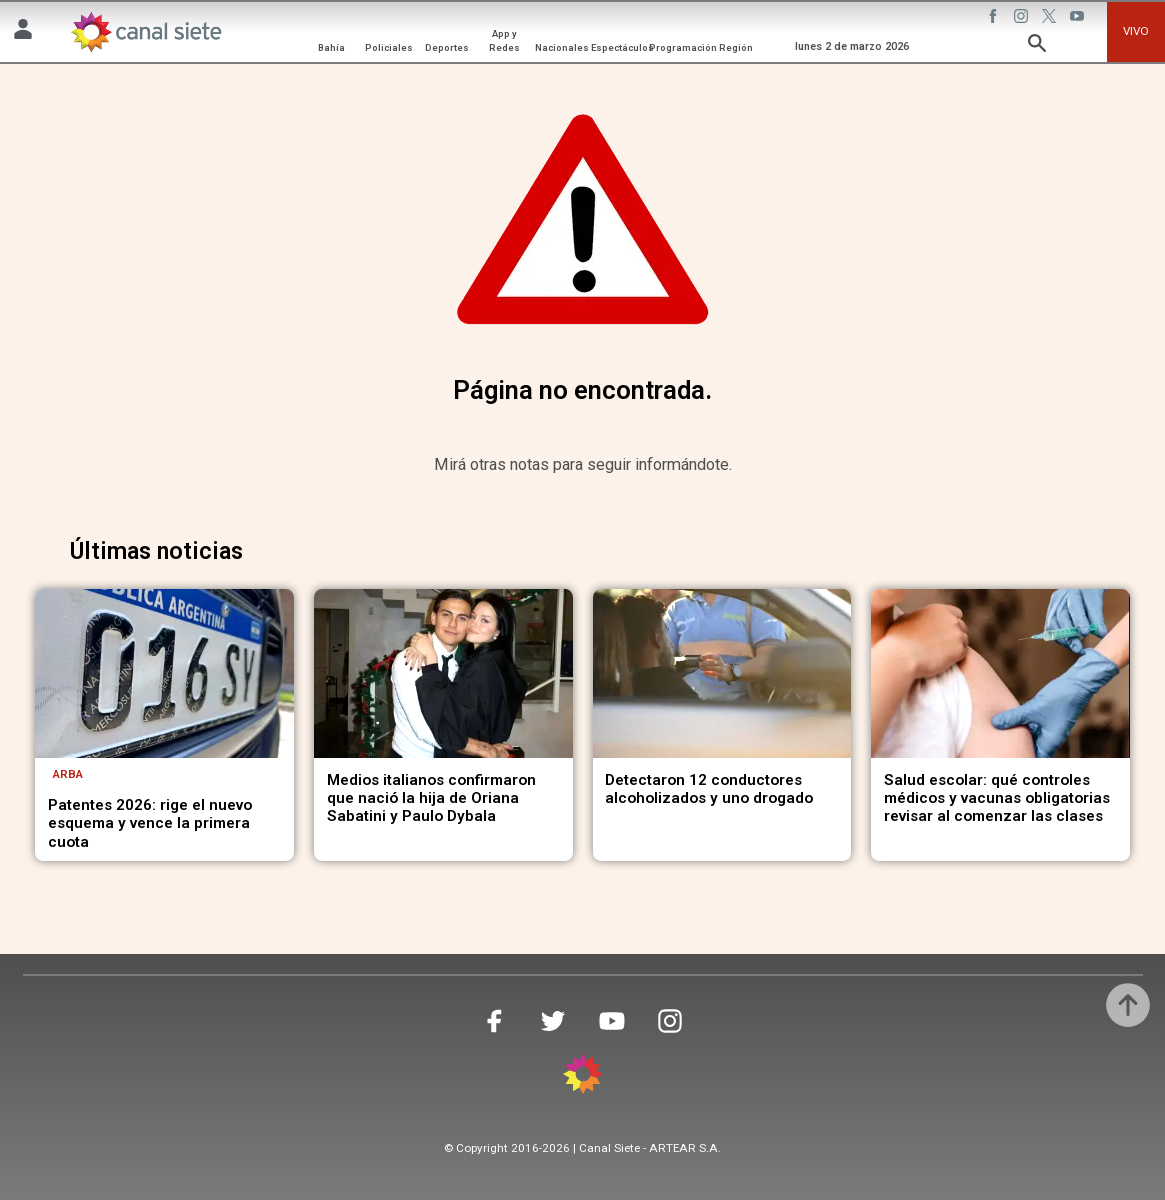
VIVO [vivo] (1136, 31)
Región (736, 47)
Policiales (389, 47)
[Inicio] (146, 32)
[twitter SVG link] (1051, 19)
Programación (683, 47)
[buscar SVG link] (1037, 46)
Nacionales (562, 47)
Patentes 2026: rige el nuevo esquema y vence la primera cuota (150, 823)
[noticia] (164, 673)
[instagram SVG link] (1023, 19)
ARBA (68, 774)
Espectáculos (622, 47)
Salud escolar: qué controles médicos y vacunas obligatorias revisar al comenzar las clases (997, 798)
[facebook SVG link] (995, 19)
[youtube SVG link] (1079, 19)
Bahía (331, 47)
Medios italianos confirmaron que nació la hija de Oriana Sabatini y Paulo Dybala (431, 798)
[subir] (1128, 1005)
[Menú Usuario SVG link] (23, 32)
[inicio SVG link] (583, 1077)
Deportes (447, 47)
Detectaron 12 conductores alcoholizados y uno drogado (709, 789)
